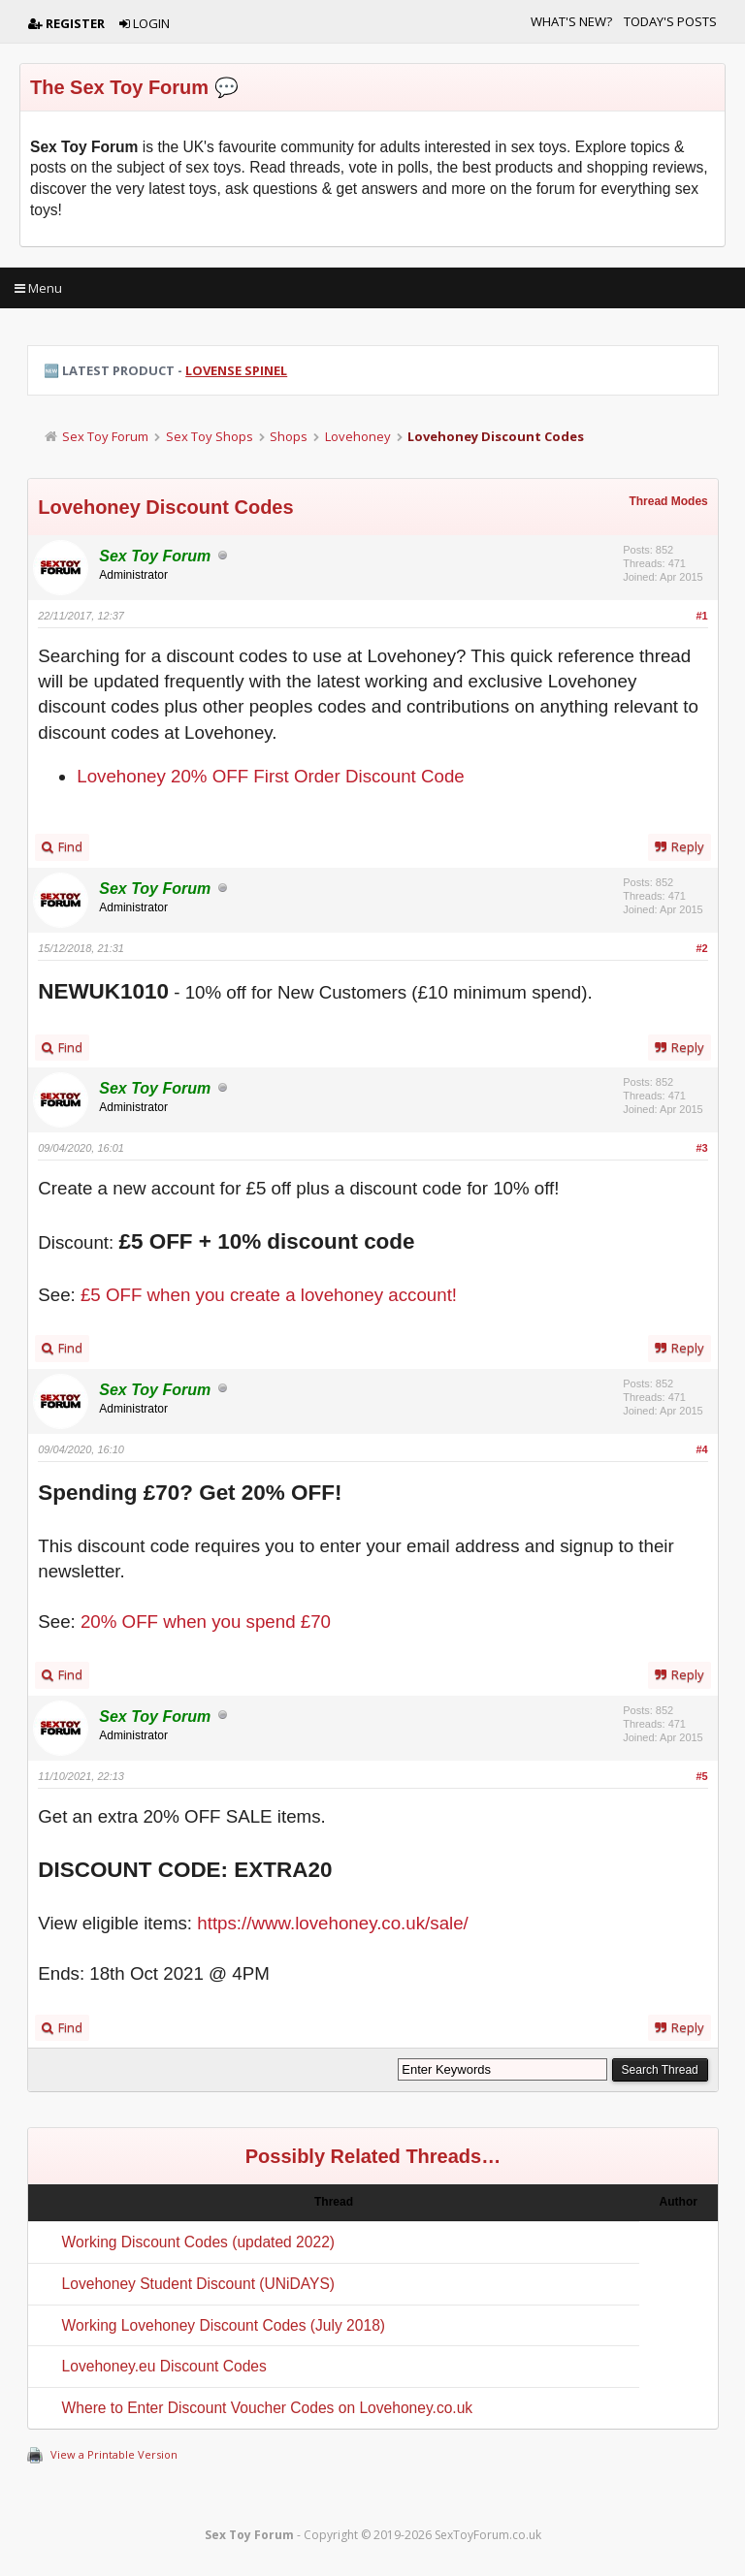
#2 (702, 948)
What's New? (571, 21)
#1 (702, 615)
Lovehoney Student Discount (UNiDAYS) (198, 2283)
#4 (702, 1449)
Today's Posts (670, 21)
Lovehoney (358, 436)
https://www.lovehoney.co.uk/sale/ (333, 1923)
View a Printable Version (114, 2454)
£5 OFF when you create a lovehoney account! (269, 1295)
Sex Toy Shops (209, 436)
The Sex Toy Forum (119, 87)
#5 (702, 1776)
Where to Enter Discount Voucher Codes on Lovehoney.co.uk (267, 2408)
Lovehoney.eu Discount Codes (164, 2366)
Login (144, 23)
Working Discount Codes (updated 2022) (198, 2242)
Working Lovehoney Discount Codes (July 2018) (223, 2325)
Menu (38, 288)
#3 (702, 1148)
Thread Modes (668, 501)
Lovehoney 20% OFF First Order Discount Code (271, 776)
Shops (289, 436)
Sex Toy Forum (105, 436)
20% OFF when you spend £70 (206, 1621)
